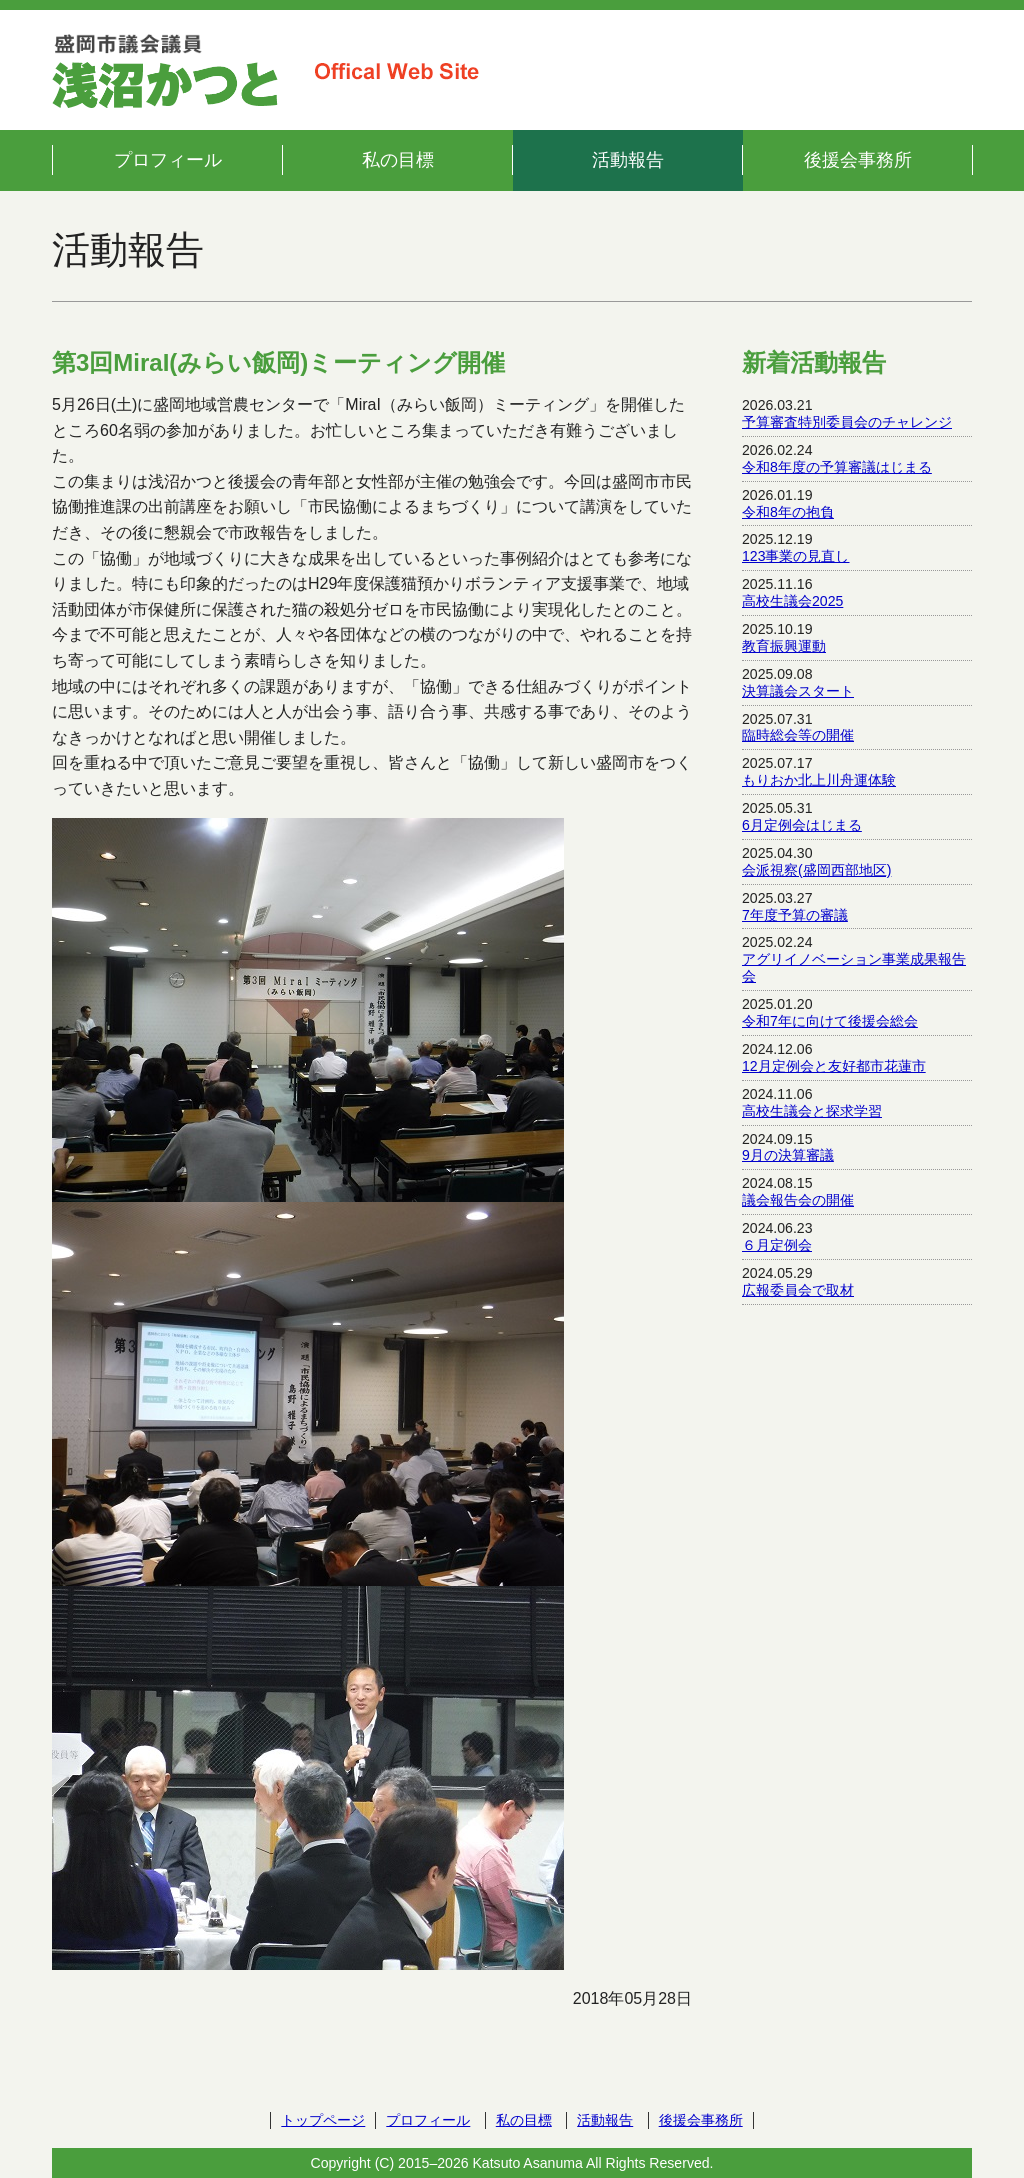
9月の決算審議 (788, 1155)
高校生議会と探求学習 (812, 1111)
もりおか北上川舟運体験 (819, 780)
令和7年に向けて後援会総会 (830, 1021)
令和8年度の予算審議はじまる (837, 467)
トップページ (323, 2120)
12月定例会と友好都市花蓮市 (834, 1066)
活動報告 (628, 160)
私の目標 (398, 160)
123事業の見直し (796, 556)
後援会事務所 (858, 160)
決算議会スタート (798, 691)
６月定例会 (777, 1245)
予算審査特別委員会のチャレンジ (847, 422)
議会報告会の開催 (798, 1200)
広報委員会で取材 (798, 1290)
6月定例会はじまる (802, 825)
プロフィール (168, 160)
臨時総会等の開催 (798, 735)
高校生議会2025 (792, 601)
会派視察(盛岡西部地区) (816, 870)
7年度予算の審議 (795, 915)
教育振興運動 (784, 646)
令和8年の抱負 (788, 512)
